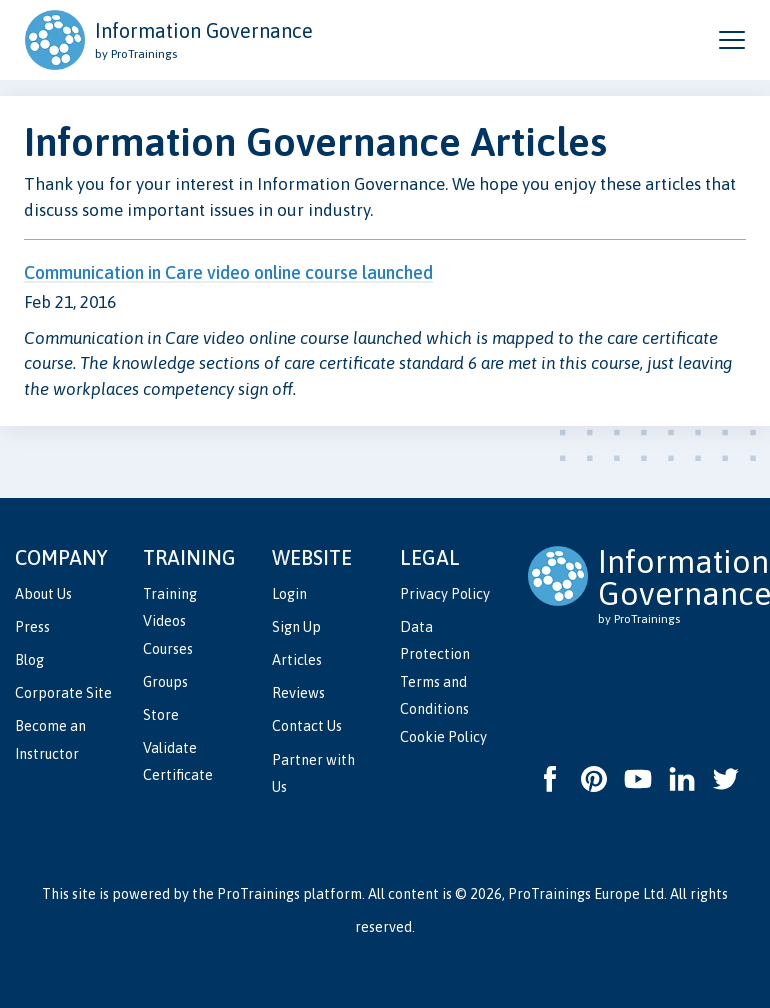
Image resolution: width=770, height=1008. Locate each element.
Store (161, 715)
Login (289, 594)
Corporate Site (63, 693)
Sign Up (296, 627)
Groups (165, 682)
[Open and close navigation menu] (732, 40)
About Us (43, 594)
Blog (29, 660)
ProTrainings (258, 894)
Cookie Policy (443, 737)
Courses (168, 649)
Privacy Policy (445, 594)
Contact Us (307, 726)
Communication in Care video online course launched (228, 272)
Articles (297, 660)
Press (32, 627)
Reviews (298, 693)
